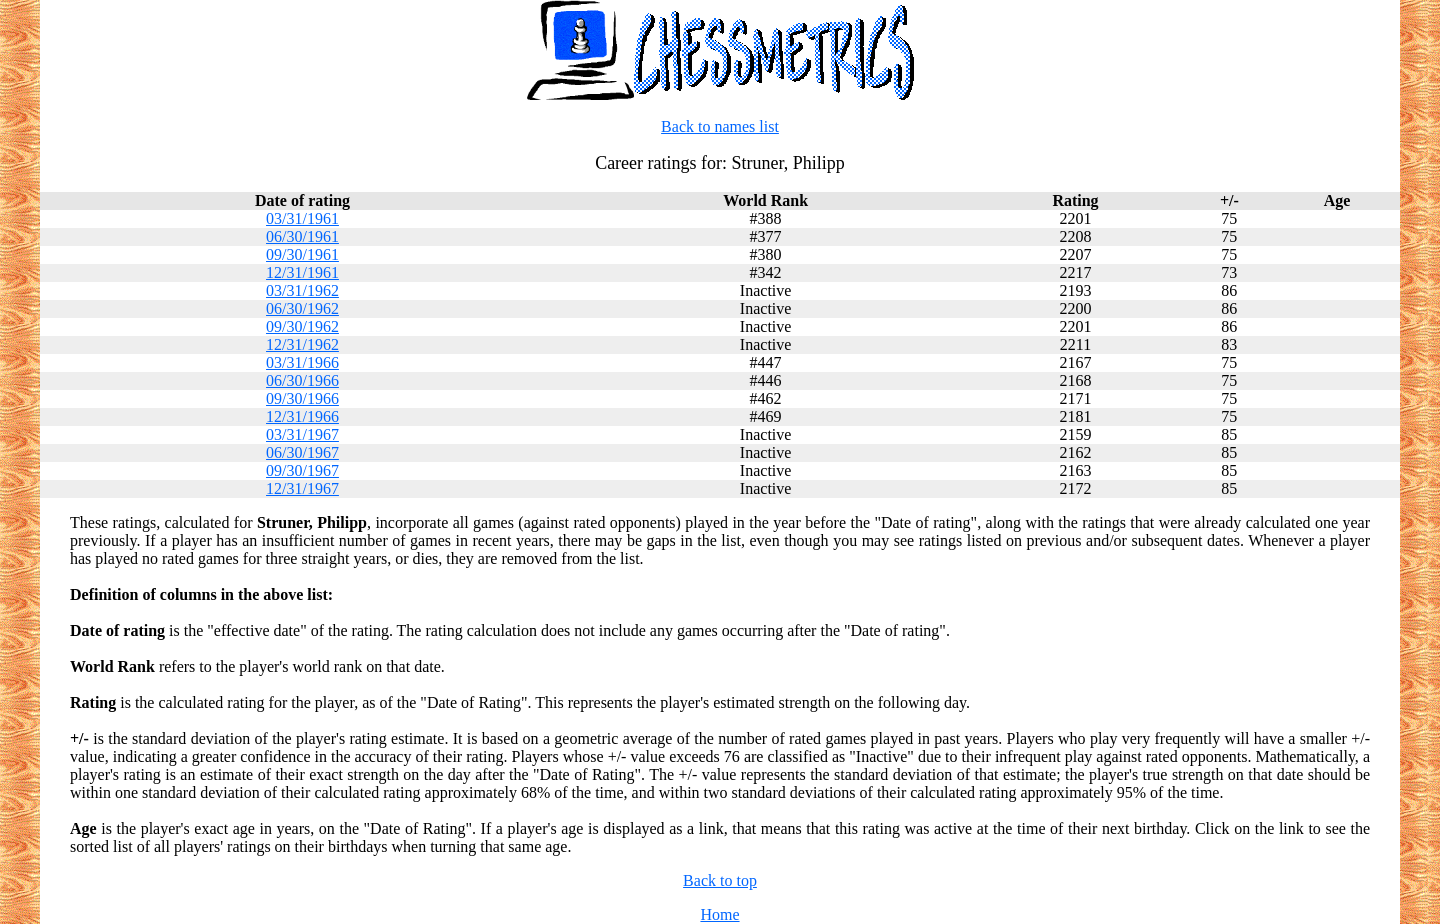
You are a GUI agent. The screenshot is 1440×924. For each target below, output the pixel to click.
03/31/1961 (302, 218)
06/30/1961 (302, 236)
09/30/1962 (302, 326)
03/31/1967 (302, 434)
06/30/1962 (302, 308)
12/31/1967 (302, 488)
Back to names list (720, 126)
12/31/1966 (302, 416)
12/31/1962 (302, 344)
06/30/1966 (302, 380)
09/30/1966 (302, 398)
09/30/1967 (302, 470)
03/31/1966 (302, 362)
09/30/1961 (302, 254)
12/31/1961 (302, 272)
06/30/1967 (302, 452)
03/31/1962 (302, 290)
